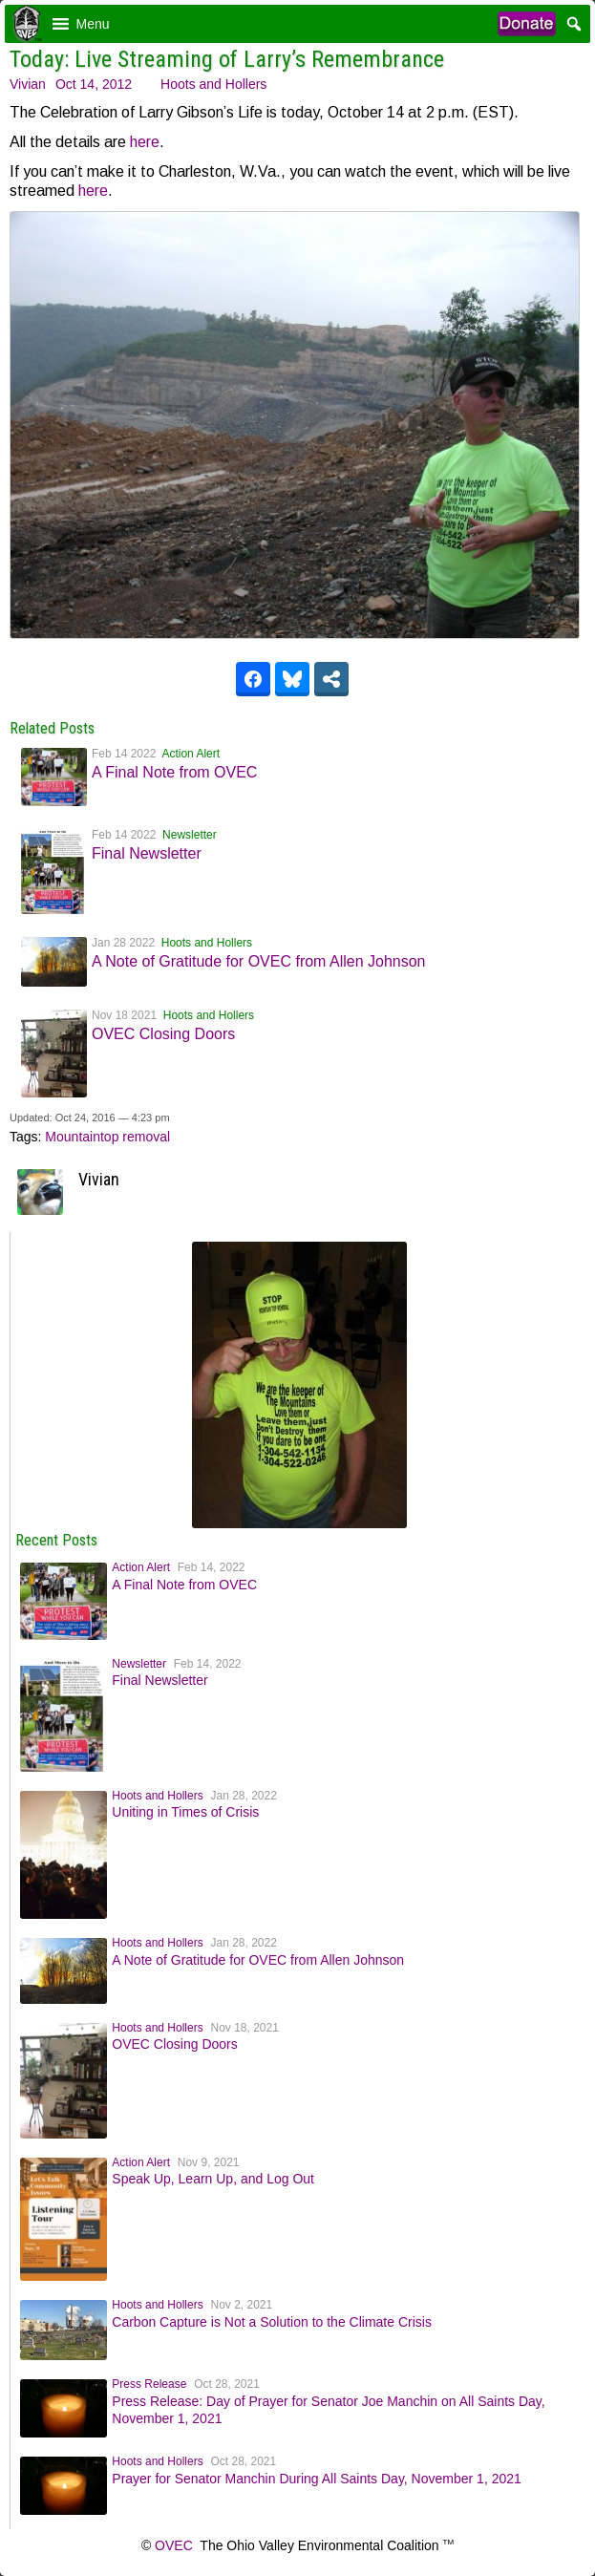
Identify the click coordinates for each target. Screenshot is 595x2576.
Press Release (149, 2384)
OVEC (174, 2545)
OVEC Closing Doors (163, 1034)
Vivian (28, 84)
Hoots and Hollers (213, 84)
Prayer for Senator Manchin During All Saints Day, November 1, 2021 (316, 2478)
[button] (93, 24)
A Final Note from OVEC (174, 772)
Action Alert (190, 753)
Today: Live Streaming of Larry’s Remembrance (227, 59)
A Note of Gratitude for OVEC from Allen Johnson (259, 961)
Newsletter (189, 834)
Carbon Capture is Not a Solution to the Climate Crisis (272, 2322)
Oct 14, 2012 (93, 84)
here (144, 142)
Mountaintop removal (107, 1136)
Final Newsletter (147, 853)
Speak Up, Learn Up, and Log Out (213, 2178)
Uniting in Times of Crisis (185, 1812)
